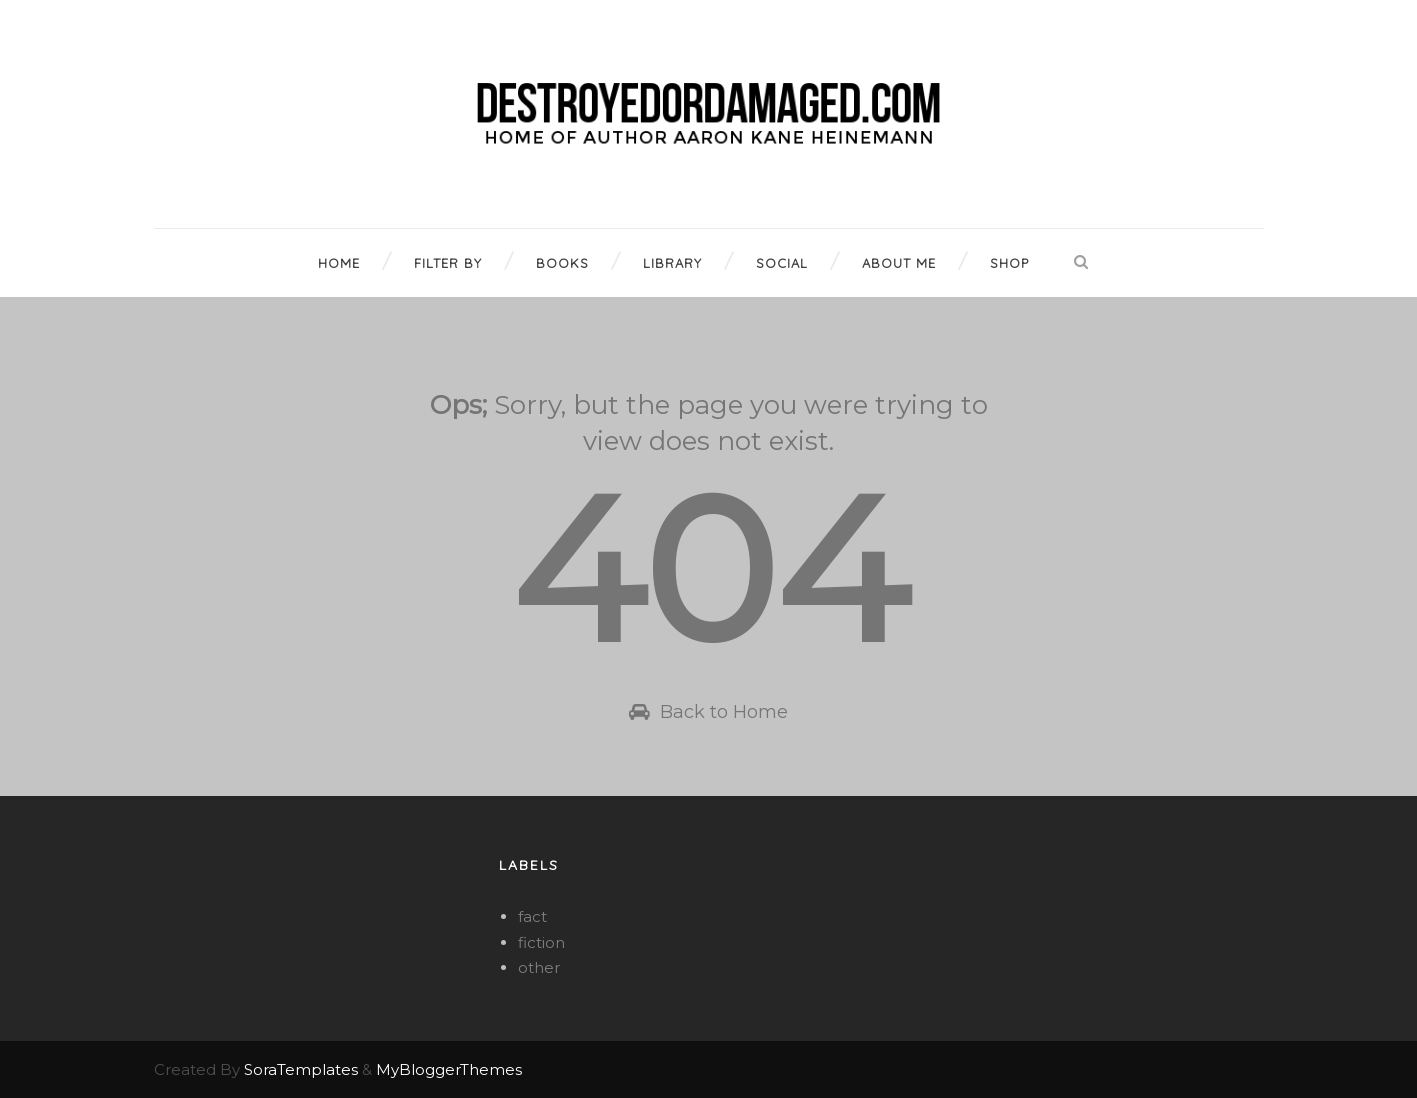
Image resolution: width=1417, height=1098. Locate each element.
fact (532, 916)
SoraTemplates (301, 1069)
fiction (541, 942)
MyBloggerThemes (449, 1069)
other (539, 967)
